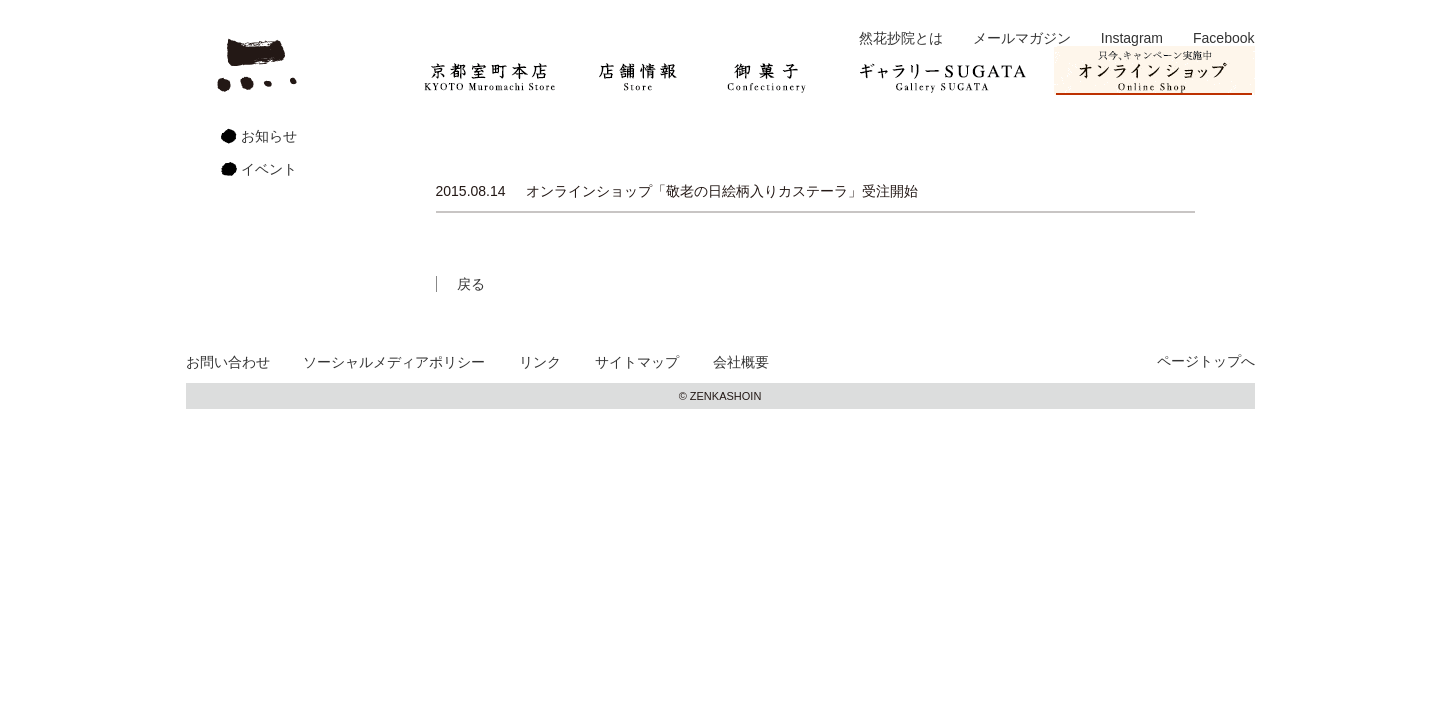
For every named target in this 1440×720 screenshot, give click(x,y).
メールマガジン (1022, 38)
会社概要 (741, 362)
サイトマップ (637, 362)
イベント (269, 169)
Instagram (1132, 38)
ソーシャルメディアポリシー (394, 362)
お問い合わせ (228, 362)
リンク (540, 362)
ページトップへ (1206, 361)
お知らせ (269, 136)
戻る (471, 284)
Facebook (1223, 38)
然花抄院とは (901, 38)
